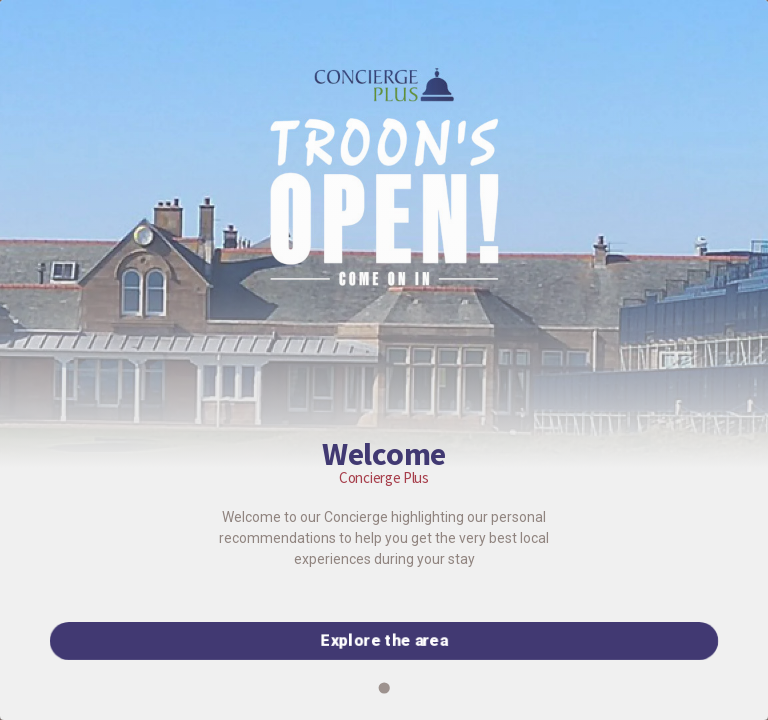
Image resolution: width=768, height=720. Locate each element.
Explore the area (383, 640)
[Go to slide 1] (383, 687)
